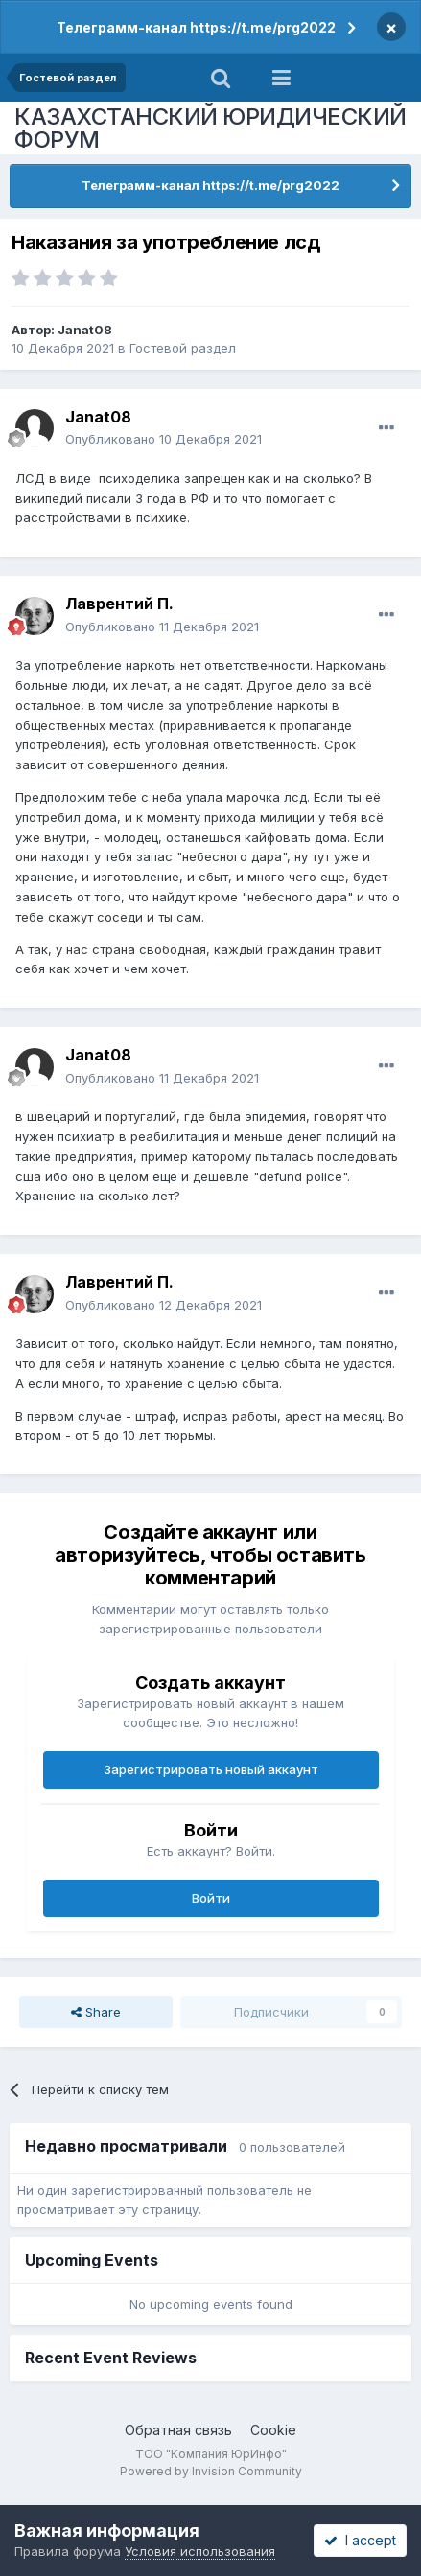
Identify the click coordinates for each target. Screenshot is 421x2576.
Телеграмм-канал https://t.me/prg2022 (196, 27)
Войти (211, 1897)
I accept (360, 2540)
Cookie (273, 2430)
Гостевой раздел (182, 347)
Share (96, 2011)
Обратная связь (178, 2430)
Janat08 (85, 329)
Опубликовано (163, 438)
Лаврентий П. (119, 603)
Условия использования (200, 2551)
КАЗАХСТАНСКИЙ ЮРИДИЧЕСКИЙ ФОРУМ (210, 128)
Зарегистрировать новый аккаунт (211, 1769)
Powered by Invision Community (211, 2471)
